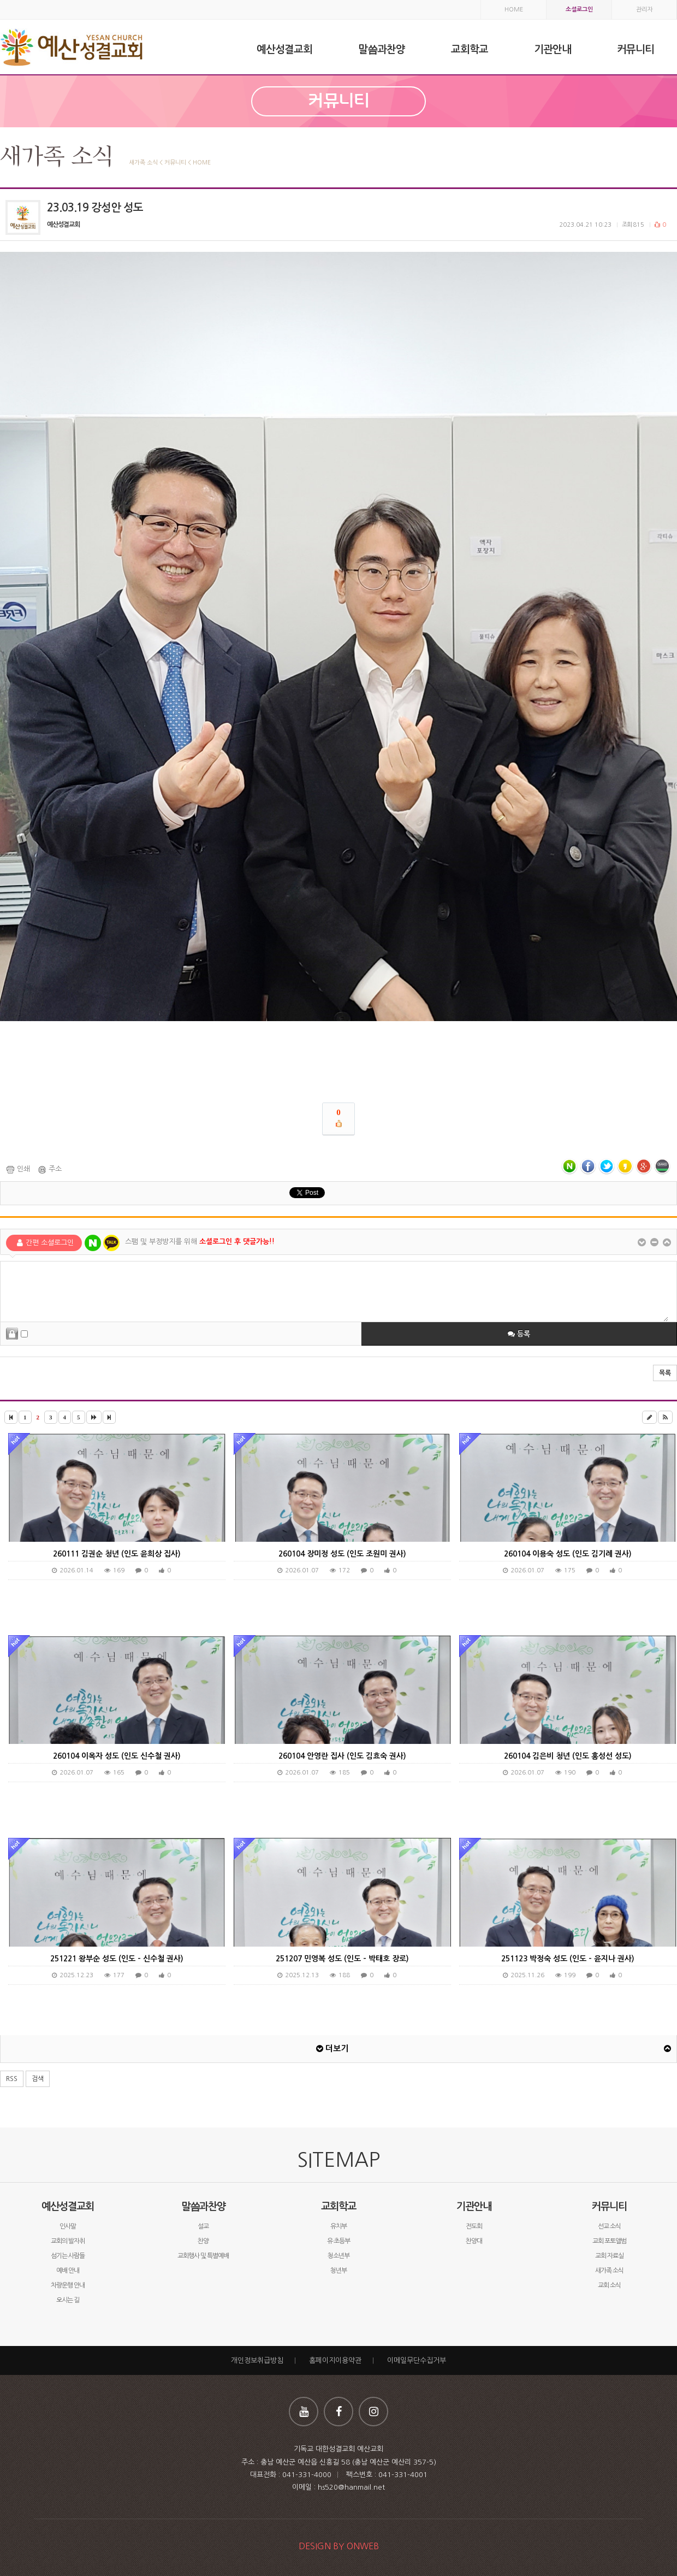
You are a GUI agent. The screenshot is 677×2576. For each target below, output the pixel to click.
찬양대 (474, 2241)
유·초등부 (338, 2241)
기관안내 (473, 2206)
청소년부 (338, 2256)
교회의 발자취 (68, 2241)
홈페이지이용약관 (335, 2360)
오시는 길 (67, 2300)
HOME (513, 10)
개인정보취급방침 (257, 2360)
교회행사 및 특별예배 (203, 2256)
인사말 (68, 2226)
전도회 (474, 2226)
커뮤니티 (609, 2206)
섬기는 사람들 (68, 2256)
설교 (203, 2226)
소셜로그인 (579, 10)
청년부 (338, 2270)
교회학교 (338, 2206)
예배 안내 (67, 2270)
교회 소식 (609, 2285)
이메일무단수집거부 (416, 2360)
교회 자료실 (609, 2256)
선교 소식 (609, 2226)
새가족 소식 (609, 2270)
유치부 (338, 2226)
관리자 (644, 10)
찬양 (203, 2241)
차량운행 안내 (68, 2285)
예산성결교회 (67, 2206)
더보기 (332, 2048)
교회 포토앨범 (609, 2241)
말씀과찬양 (203, 2206)
